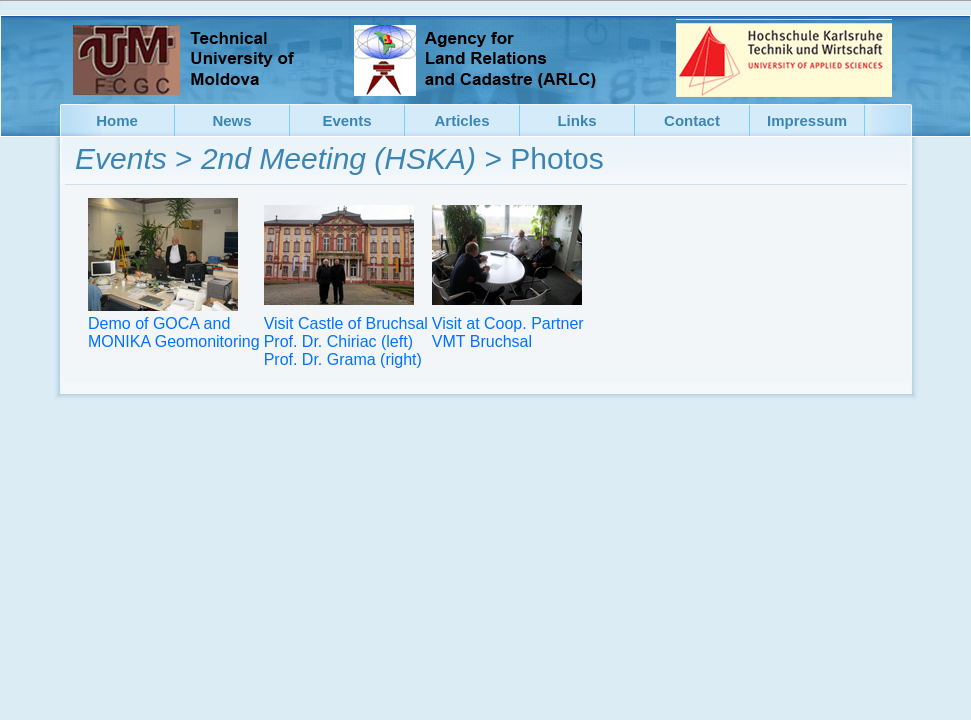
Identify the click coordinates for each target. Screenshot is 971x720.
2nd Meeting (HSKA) (338, 158)
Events (121, 158)
